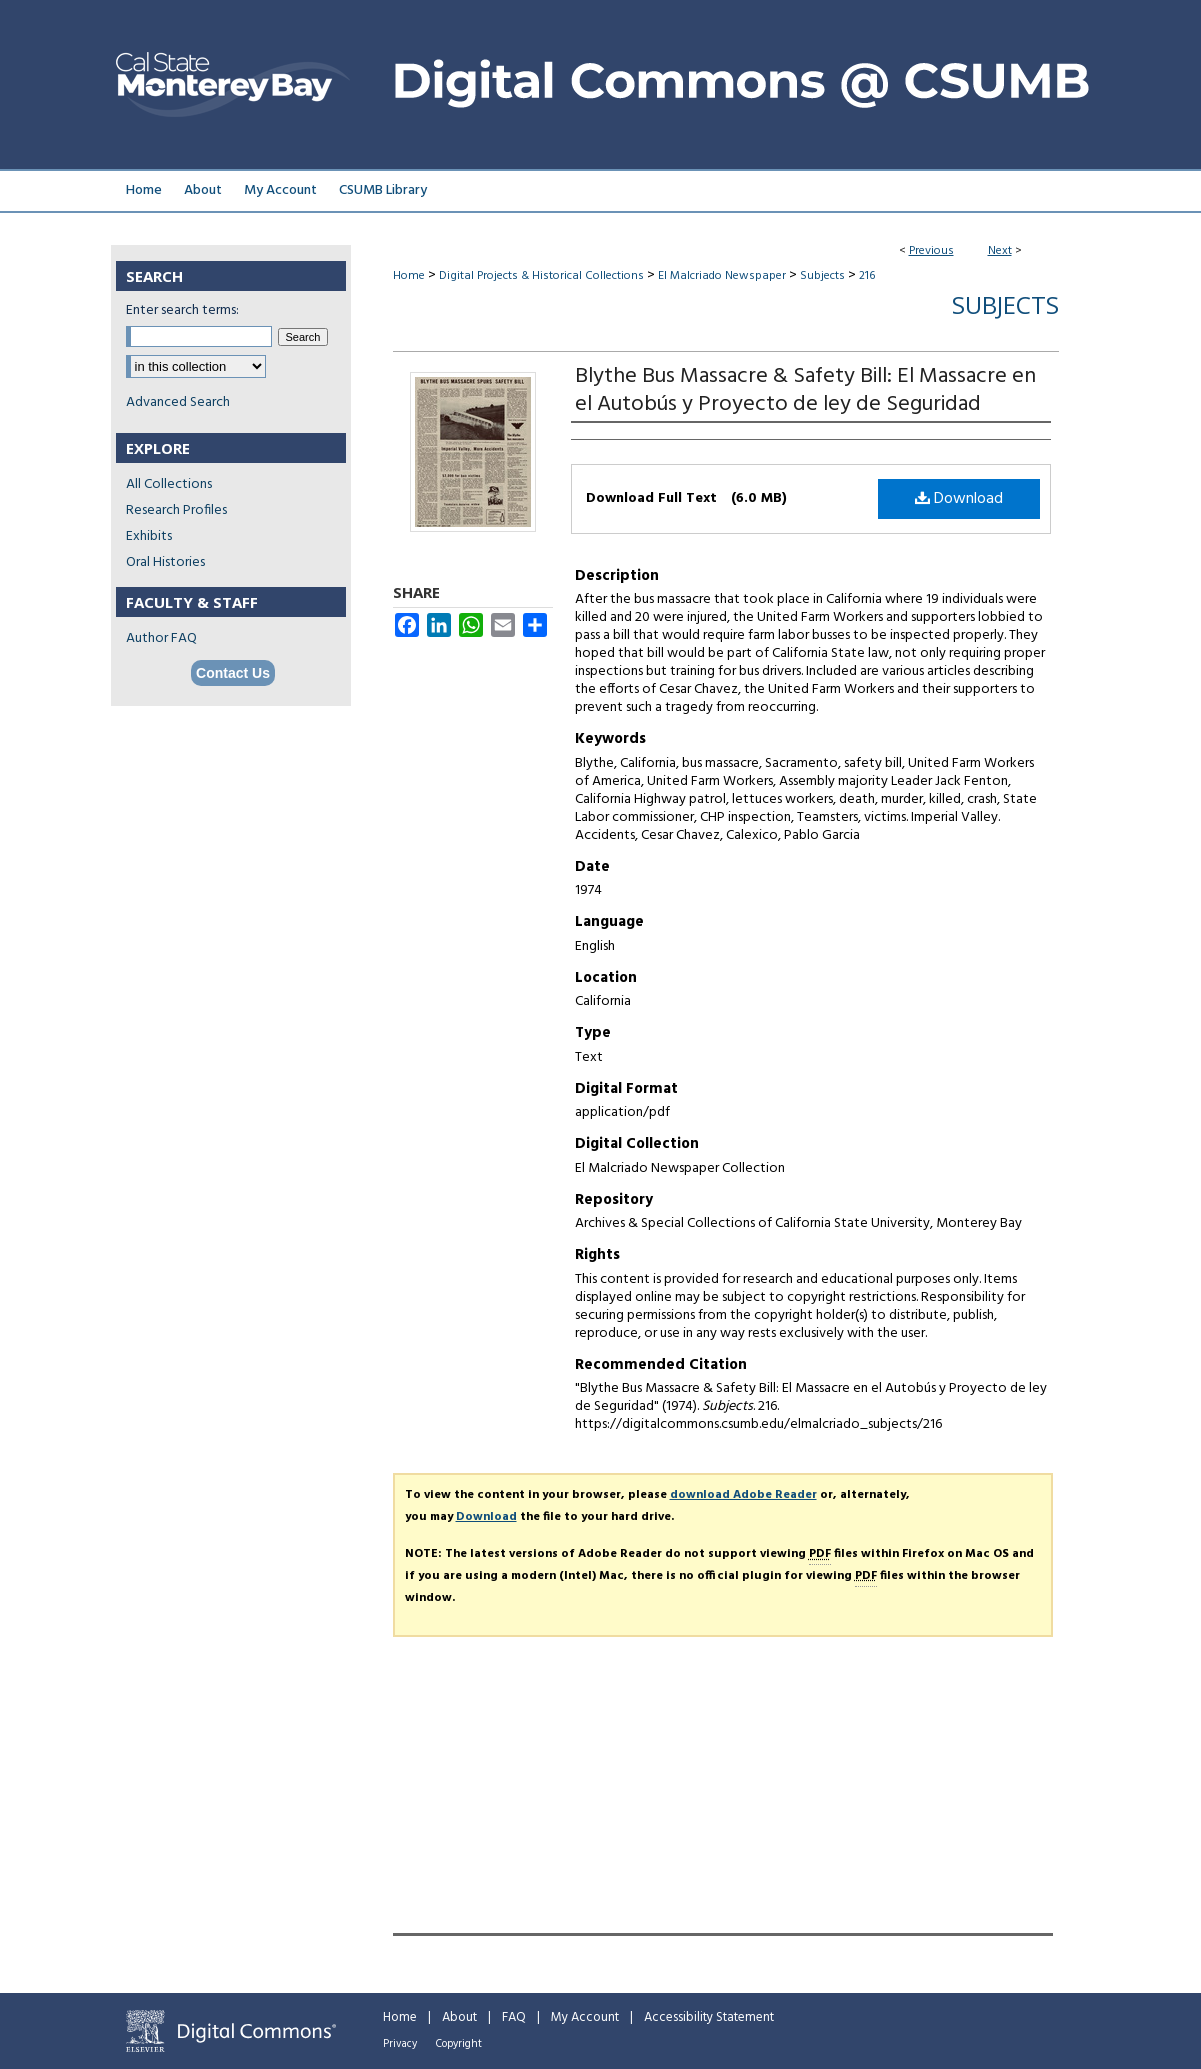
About (459, 2017)
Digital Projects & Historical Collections (541, 276)
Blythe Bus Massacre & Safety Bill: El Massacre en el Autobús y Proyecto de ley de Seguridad (805, 390)
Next (1000, 251)
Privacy (400, 2044)
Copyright (459, 2044)
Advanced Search (178, 402)
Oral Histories (165, 562)
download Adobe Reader (743, 1495)
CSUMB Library (383, 190)
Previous (931, 251)
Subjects (822, 276)
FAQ (514, 2017)
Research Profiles (176, 510)
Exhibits (149, 536)
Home (409, 276)
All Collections (169, 484)
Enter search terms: (182, 310)
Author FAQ (161, 638)
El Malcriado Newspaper (722, 276)
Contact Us (233, 673)
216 (867, 276)
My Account (585, 2017)
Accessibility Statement (709, 2017)
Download (959, 499)
